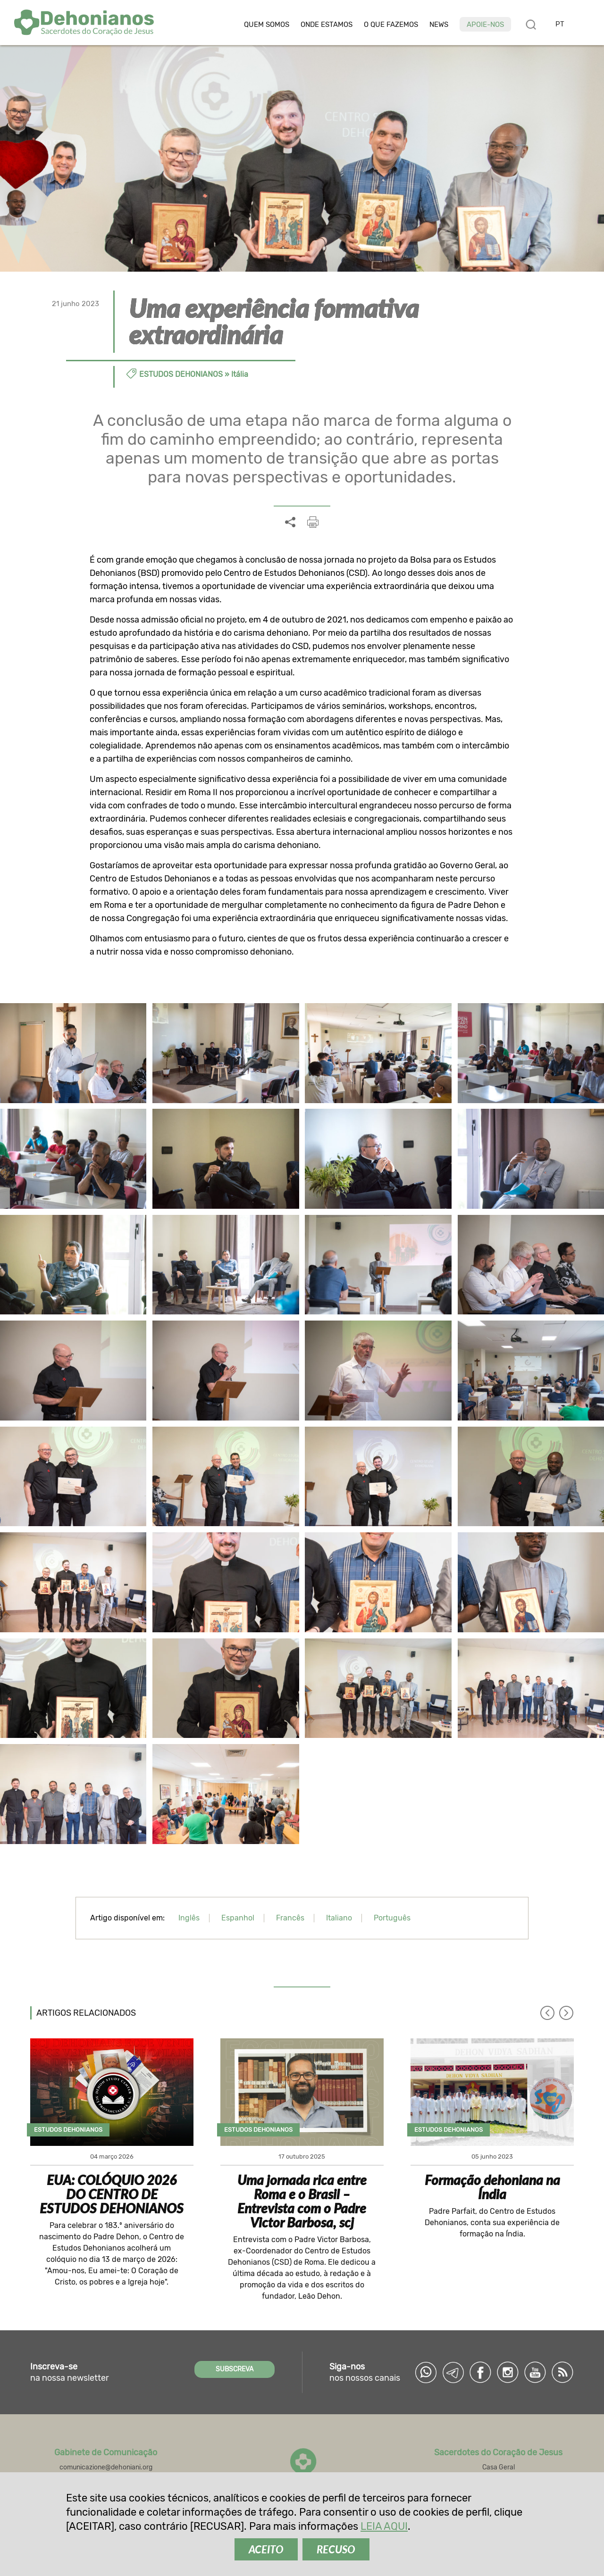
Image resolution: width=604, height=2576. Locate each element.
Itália (239, 374)
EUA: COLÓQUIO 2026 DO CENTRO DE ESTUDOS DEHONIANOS (112, 2194)
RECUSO (336, 2549)
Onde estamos (326, 24)
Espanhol (237, 1917)
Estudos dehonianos (181, 374)
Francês (290, 1917)
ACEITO (266, 2549)
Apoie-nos (485, 24)
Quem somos (266, 24)
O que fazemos (391, 24)
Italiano (339, 1917)
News (438, 24)
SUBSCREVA (234, 2369)
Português (392, 1917)
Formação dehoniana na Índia (492, 2187)
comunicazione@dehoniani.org (105, 2467)
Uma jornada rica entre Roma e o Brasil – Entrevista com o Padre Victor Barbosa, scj (302, 2201)
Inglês (189, 1917)
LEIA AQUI (384, 2526)
